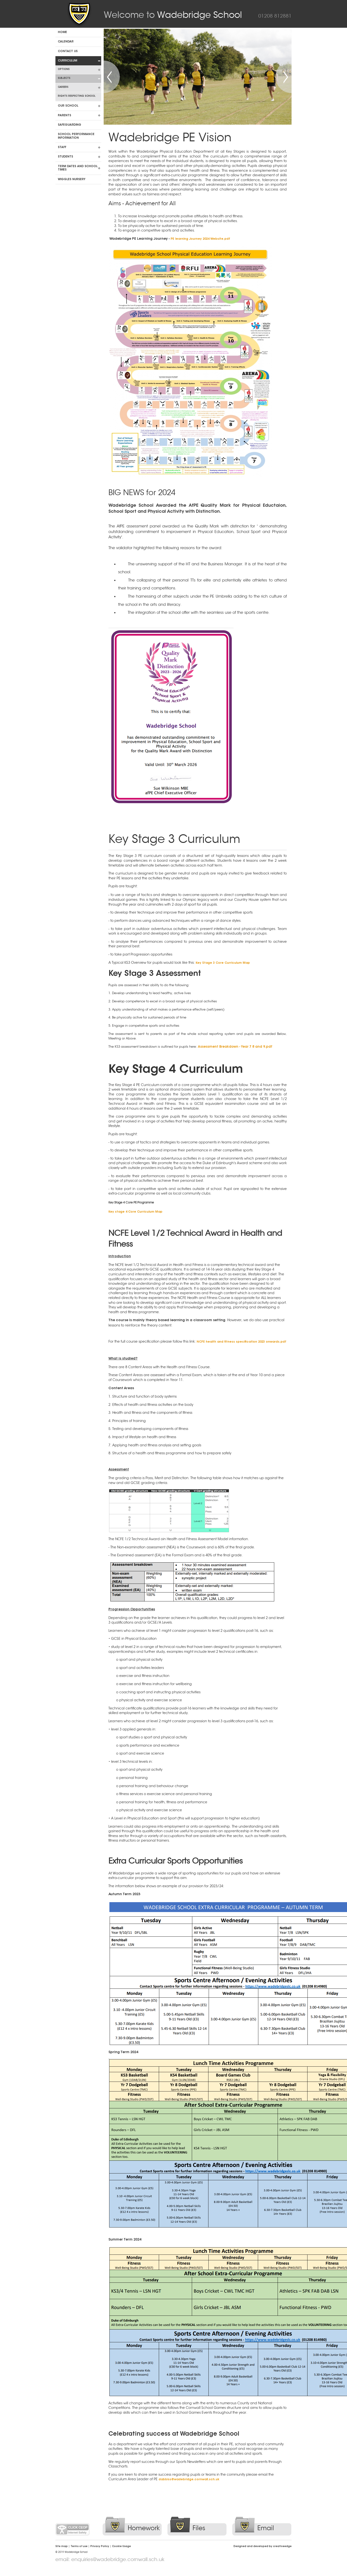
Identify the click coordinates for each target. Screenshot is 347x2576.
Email (265, 2535)
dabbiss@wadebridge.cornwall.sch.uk (192, 2485)
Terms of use (79, 2553)
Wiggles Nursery (71, 179)
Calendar (65, 41)
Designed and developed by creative (263, 2553)
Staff (62, 147)
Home (62, 32)
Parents (64, 115)
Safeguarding (69, 124)
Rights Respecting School (76, 96)
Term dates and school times (78, 168)
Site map (61, 2553)
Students (65, 156)
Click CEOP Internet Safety (72, 2536)
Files (199, 2535)
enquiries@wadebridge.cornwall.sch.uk (117, 2566)
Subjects (64, 78)
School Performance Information (76, 136)
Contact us (68, 51)
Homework (144, 2535)
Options (64, 69)
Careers (63, 87)
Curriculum (67, 60)
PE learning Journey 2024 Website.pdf (203, 239)
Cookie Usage (121, 2553)
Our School (68, 105)
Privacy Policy (99, 2553)
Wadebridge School (173, 14)
